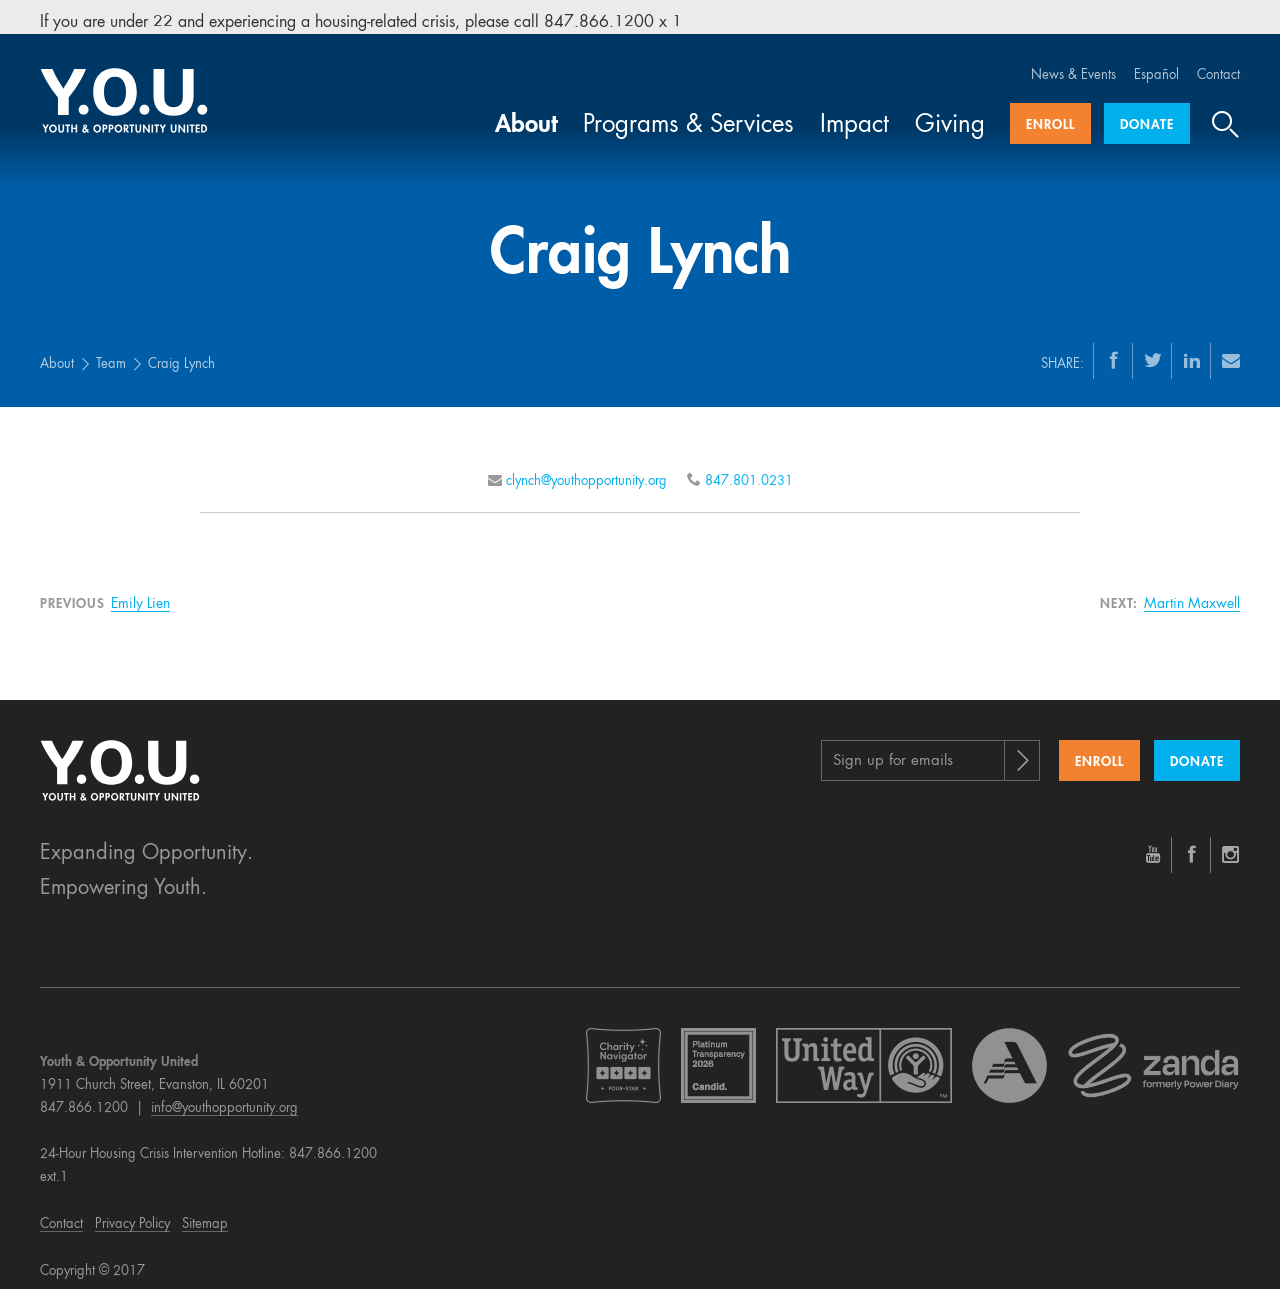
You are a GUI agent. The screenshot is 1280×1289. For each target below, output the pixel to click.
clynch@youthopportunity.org (586, 468)
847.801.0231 (749, 468)
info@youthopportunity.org (224, 1095)
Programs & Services (688, 113)
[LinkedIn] (1192, 347)
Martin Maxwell (1192, 591)
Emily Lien (140, 591)
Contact (1218, 62)
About (526, 113)
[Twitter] (1153, 347)
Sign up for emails (893, 748)
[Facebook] (1114, 347)
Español (1156, 62)
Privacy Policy (132, 1211)
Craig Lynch (181, 351)
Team (111, 351)
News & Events (1073, 62)
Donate (1147, 112)
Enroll (1050, 112)
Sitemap (205, 1211)
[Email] (1231, 347)
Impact (854, 113)
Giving (950, 113)
